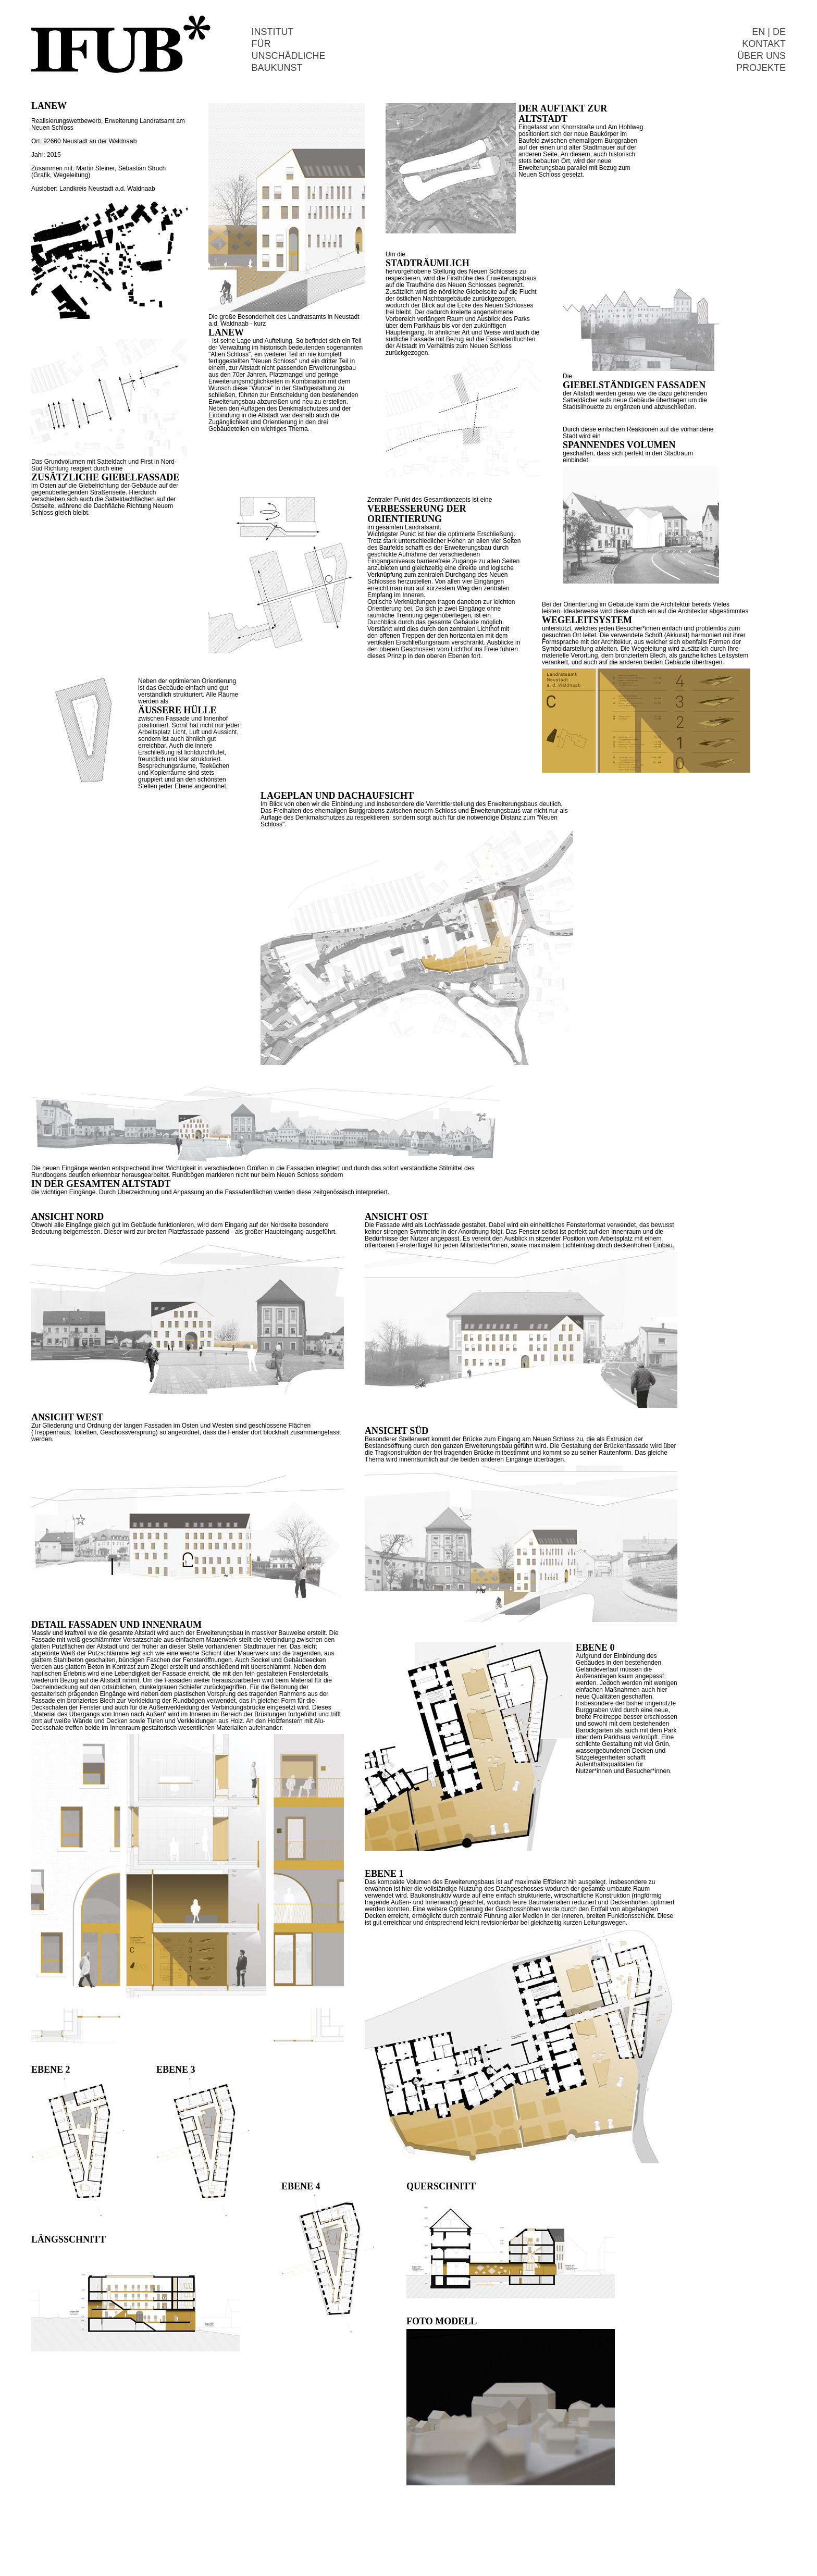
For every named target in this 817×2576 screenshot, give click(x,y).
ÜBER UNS (761, 56)
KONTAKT (764, 44)
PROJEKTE (761, 68)
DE (779, 32)
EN (758, 32)
